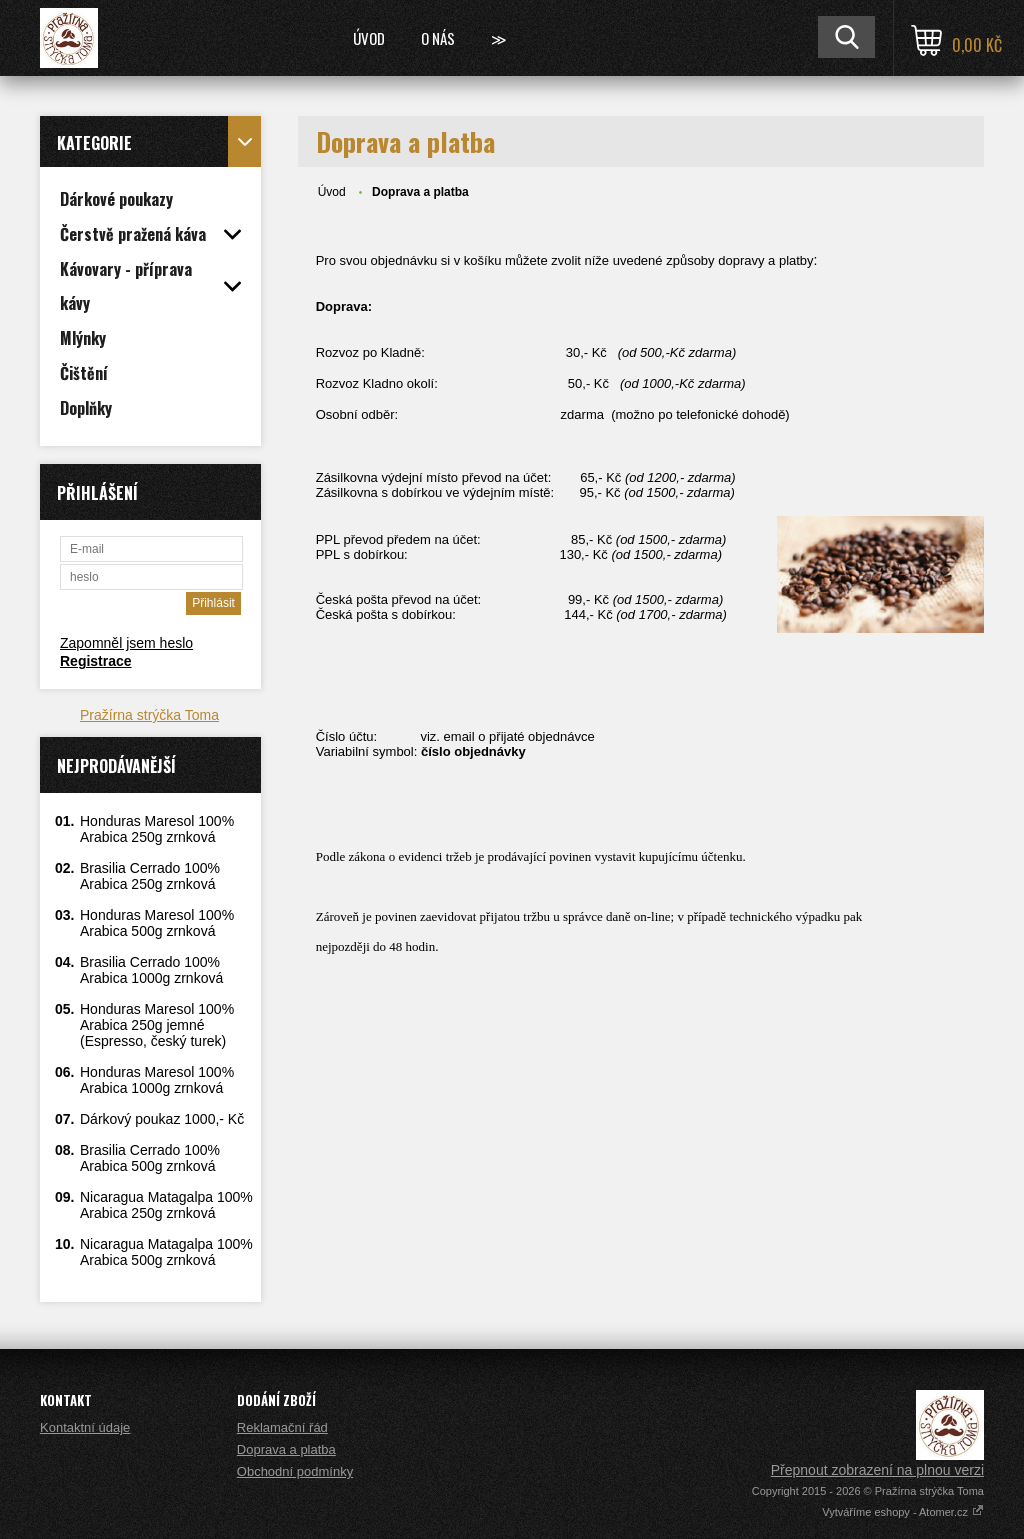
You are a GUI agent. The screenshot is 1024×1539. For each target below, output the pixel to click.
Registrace (96, 661)
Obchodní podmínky (295, 1471)
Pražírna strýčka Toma (149, 715)
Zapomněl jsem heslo (126, 643)
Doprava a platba (286, 1449)
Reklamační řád (282, 1427)
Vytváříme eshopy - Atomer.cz (903, 1512)
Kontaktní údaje (85, 1427)
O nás (438, 38)
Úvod (369, 38)
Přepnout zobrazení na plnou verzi (877, 1470)
